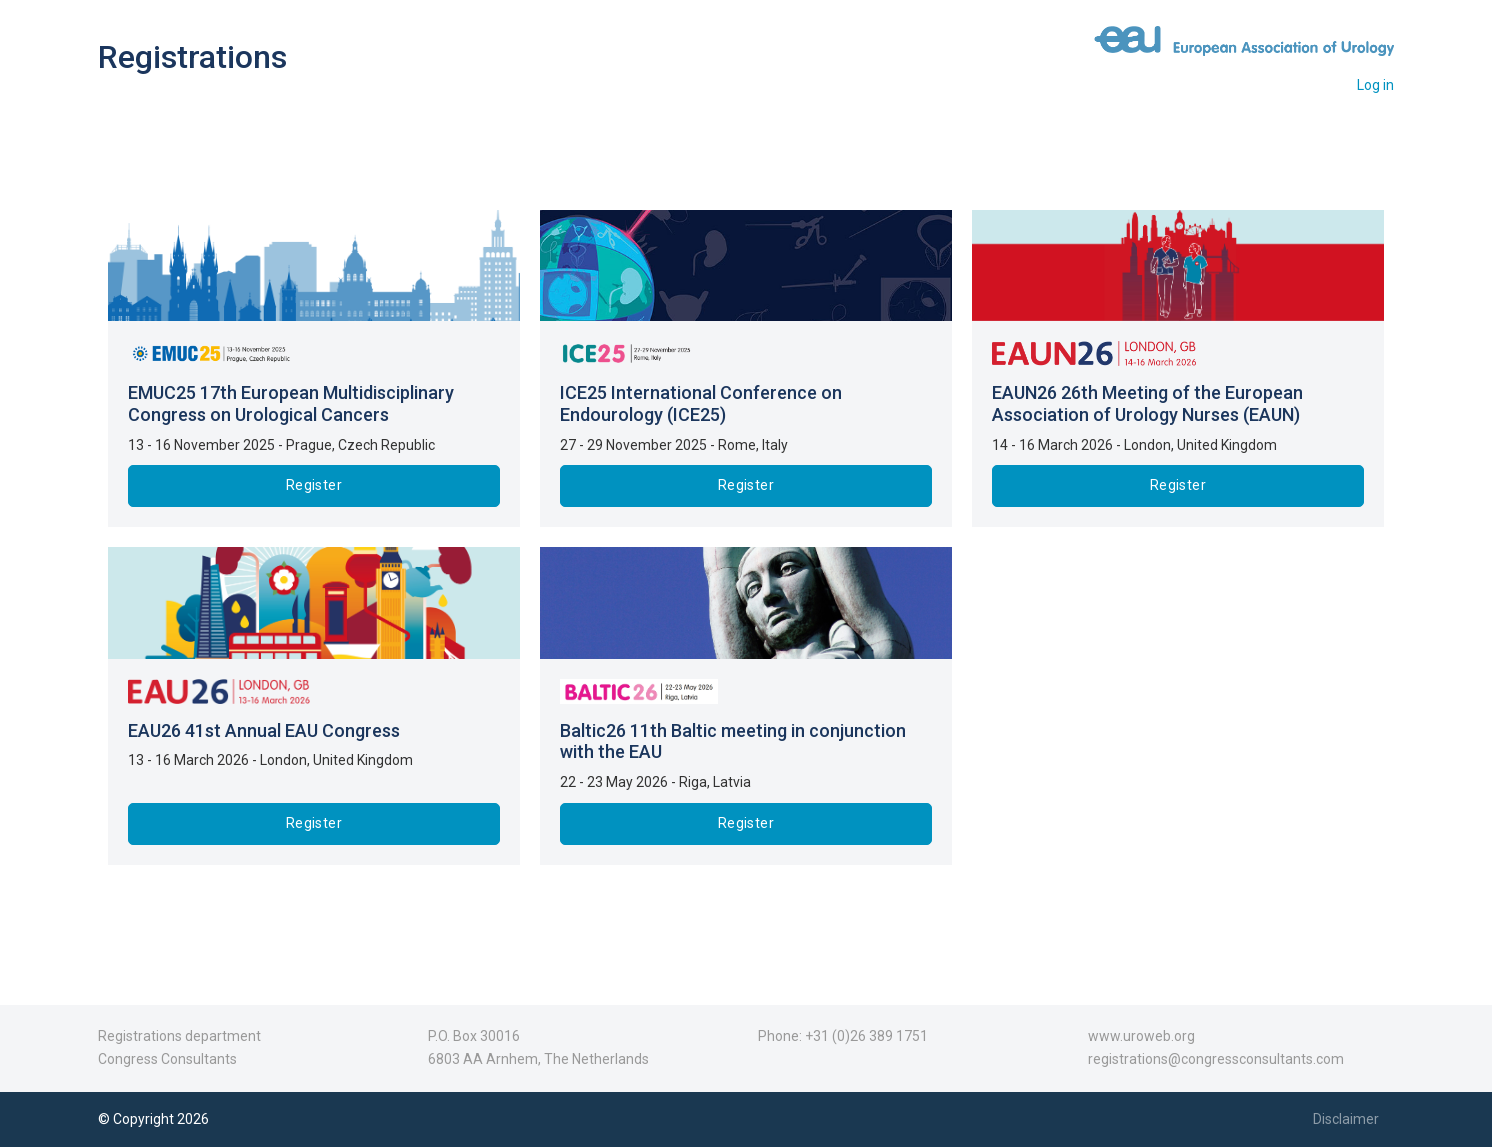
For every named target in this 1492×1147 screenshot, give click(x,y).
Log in (1375, 85)
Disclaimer (1346, 1119)
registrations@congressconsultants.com (1216, 1059)
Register (314, 485)
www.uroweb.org (1141, 1036)
